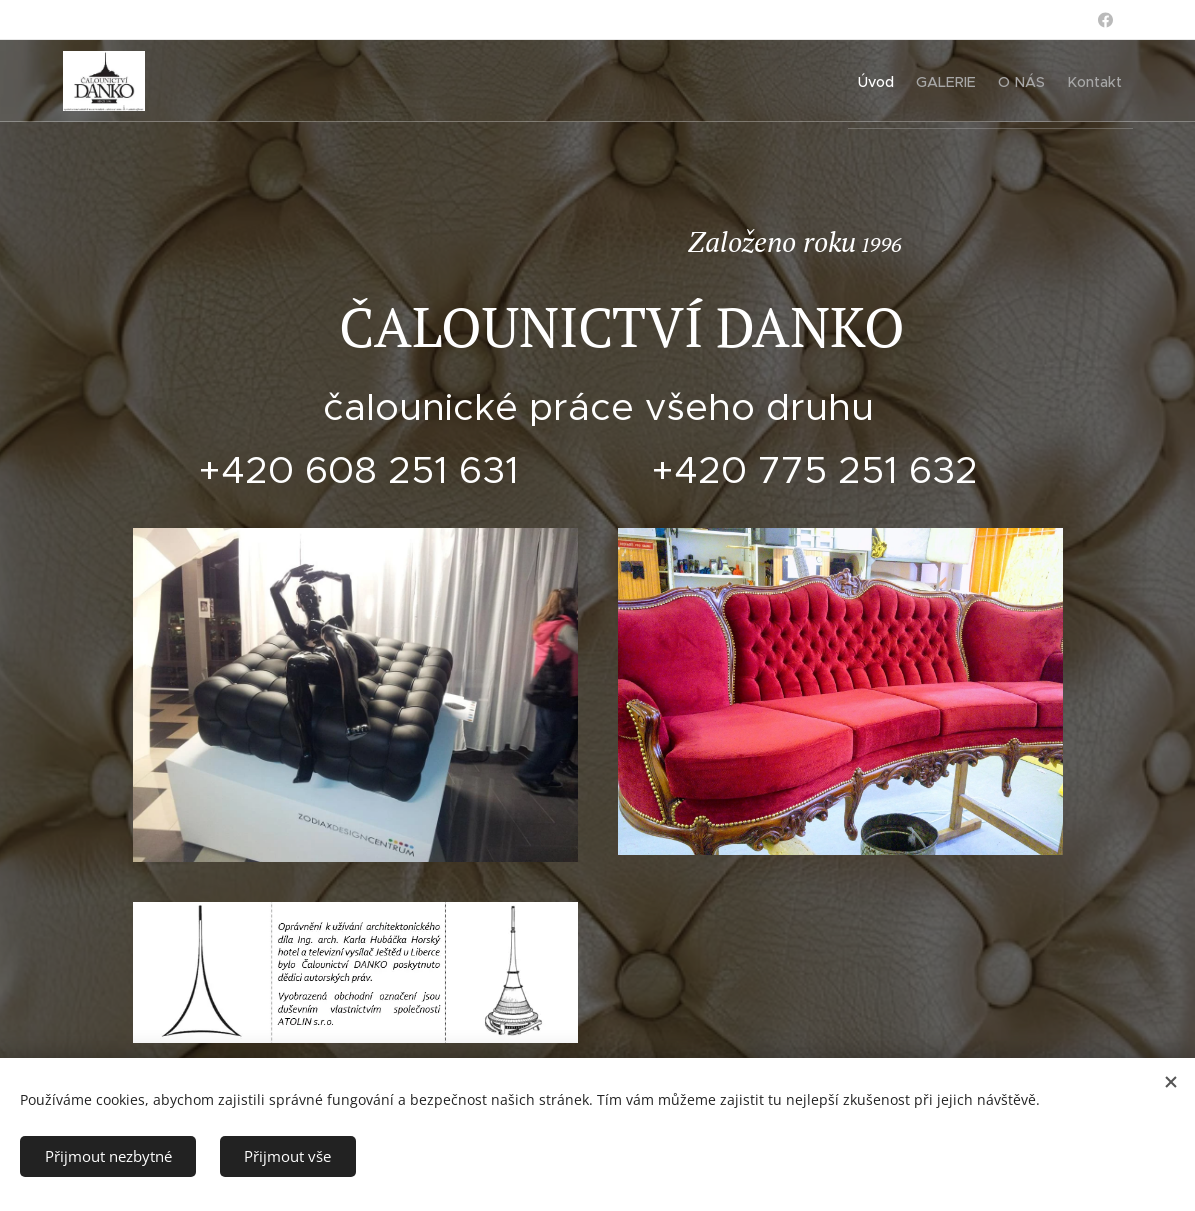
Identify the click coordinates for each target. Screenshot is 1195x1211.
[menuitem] (833, 81)
